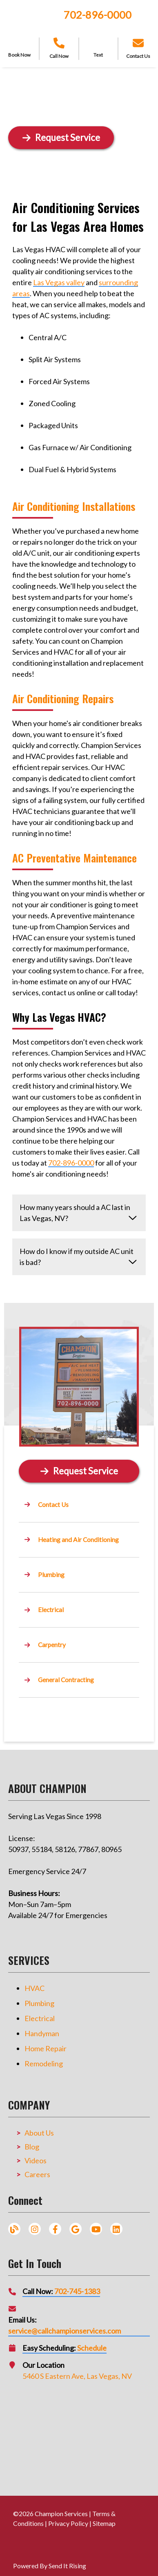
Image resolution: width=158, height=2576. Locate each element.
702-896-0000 (97, 15)
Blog (31, 2146)
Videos (35, 2160)
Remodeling (43, 2063)
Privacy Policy (68, 2523)
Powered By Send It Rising (49, 2565)
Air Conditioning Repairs (62, 698)
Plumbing (39, 2003)
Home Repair (45, 2048)
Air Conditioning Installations (73, 506)
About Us (39, 2132)
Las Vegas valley (59, 282)
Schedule (92, 2347)
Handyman (41, 2033)
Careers (37, 2174)
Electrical (39, 2018)
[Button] (79, 1471)
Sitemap (104, 2523)
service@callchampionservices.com (64, 2330)
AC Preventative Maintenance (74, 858)
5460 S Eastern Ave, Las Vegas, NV (77, 2375)
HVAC (34, 1988)
